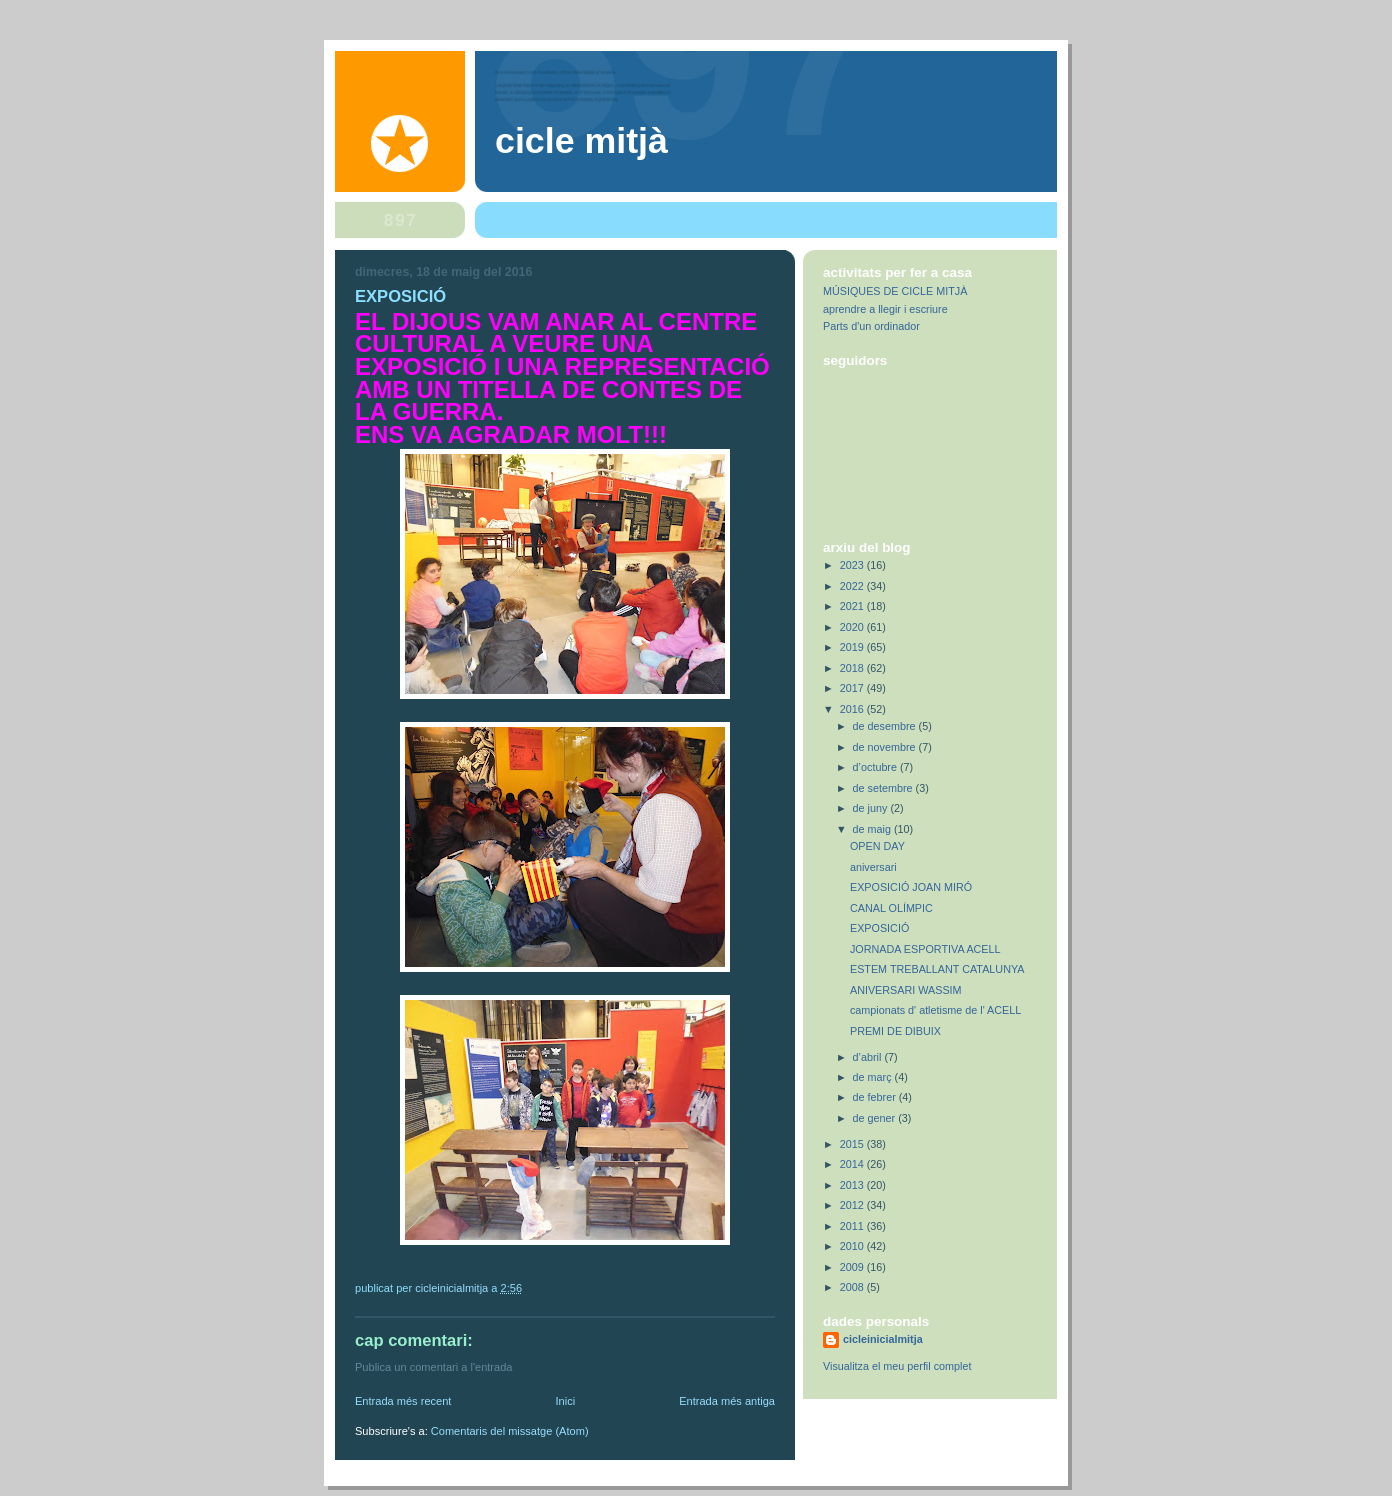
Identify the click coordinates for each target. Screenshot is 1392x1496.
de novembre (886, 747)
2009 (853, 1267)
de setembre (884, 788)
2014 (853, 1164)
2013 (853, 1185)
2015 (853, 1144)
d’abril (869, 1057)
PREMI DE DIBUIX (895, 1031)
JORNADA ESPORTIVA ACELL (925, 949)
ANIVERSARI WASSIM (906, 990)
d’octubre (876, 767)
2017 (853, 688)
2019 (853, 647)
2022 (853, 586)
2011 (853, 1226)
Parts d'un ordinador (871, 326)
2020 (853, 627)
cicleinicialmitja (883, 1339)
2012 (853, 1205)
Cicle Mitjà (581, 141)
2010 (853, 1246)
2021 (853, 606)
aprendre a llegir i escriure (885, 309)
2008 (853, 1287)
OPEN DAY (877, 846)
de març (874, 1077)
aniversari (873, 867)
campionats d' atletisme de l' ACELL (935, 1010)
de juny (872, 808)
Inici (565, 1401)
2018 (853, 668)
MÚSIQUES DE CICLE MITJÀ (895, 291)
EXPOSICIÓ (879, 928)
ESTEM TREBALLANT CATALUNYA (937, 969)
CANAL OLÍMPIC (891, 908)
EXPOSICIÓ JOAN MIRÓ (911, 887)
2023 (853, 565)
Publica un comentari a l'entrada (433, 1367)
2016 (853, 709)
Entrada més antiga (727, 1401)
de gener (876, 1118)
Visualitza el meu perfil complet (897, 1366)
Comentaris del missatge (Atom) (510, 1431)
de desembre (886, 726)
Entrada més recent (403, 1401)
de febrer (876, 1097)
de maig (873, 829)
